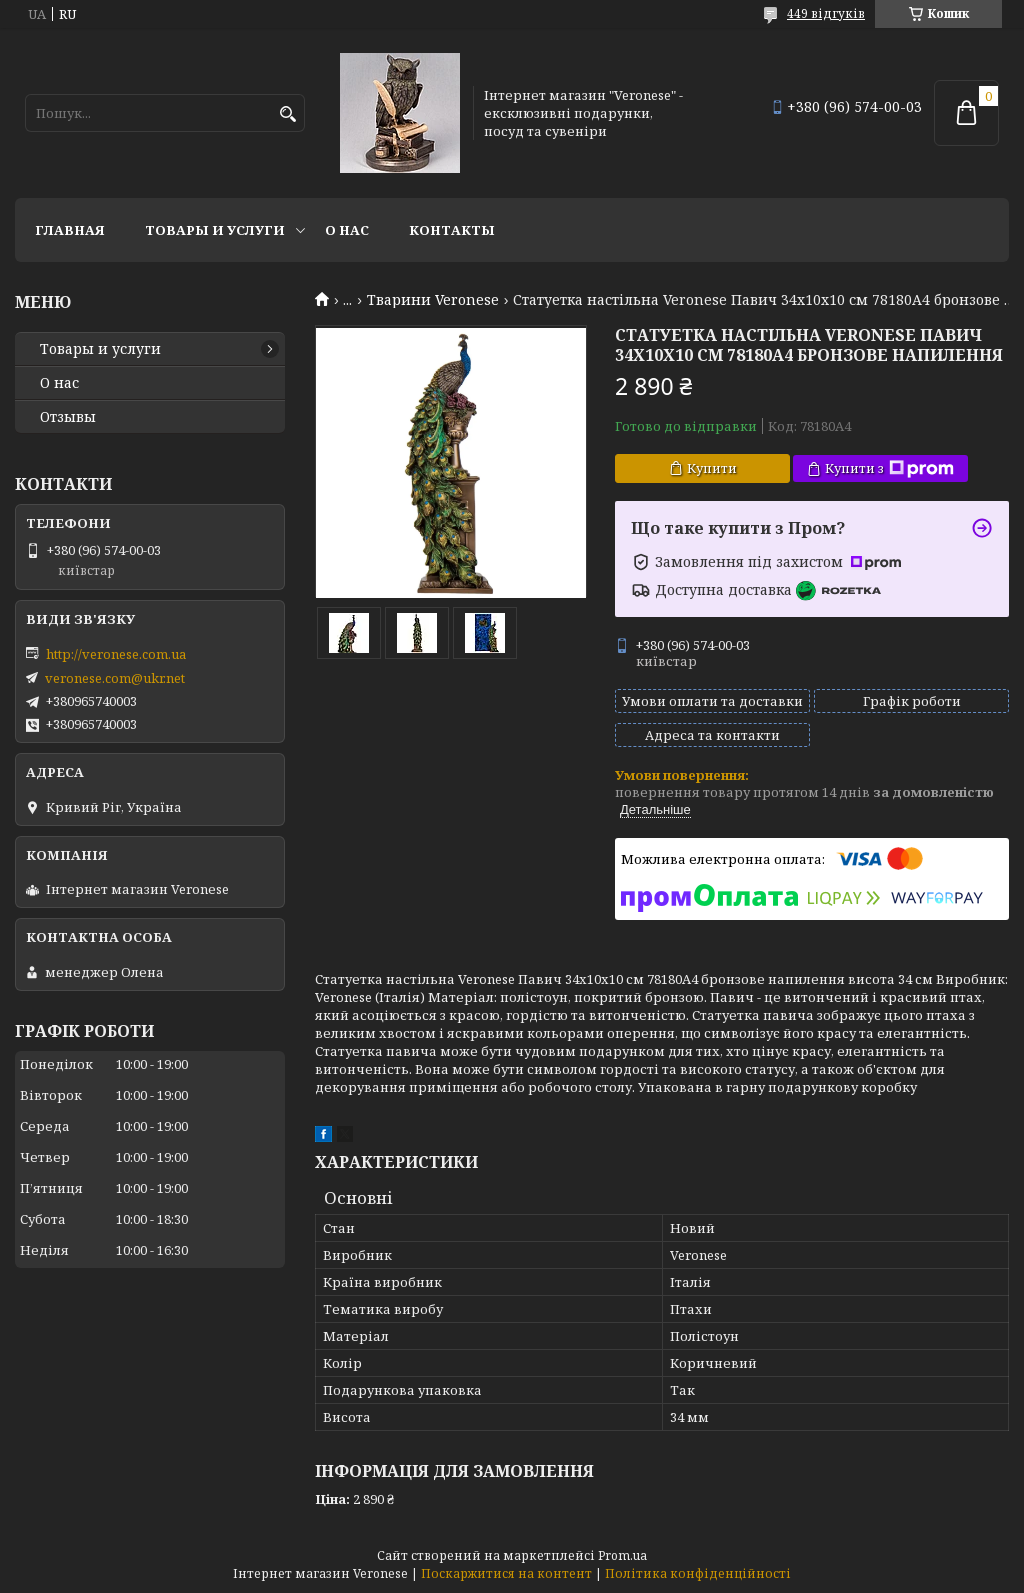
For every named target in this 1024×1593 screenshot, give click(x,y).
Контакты (452, 230)
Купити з (889, 468)
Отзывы (68, 417)
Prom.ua (622, 1555)
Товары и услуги (215, 230)
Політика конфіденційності (698, 1573)
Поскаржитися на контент (506, 1573)
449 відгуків (826, 13)
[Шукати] (287, 114)
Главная (70, 230)
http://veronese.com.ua (116, 654)
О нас (347, 230)
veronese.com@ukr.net (115, 678)
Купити (712, 468)
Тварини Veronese (433, 300)
